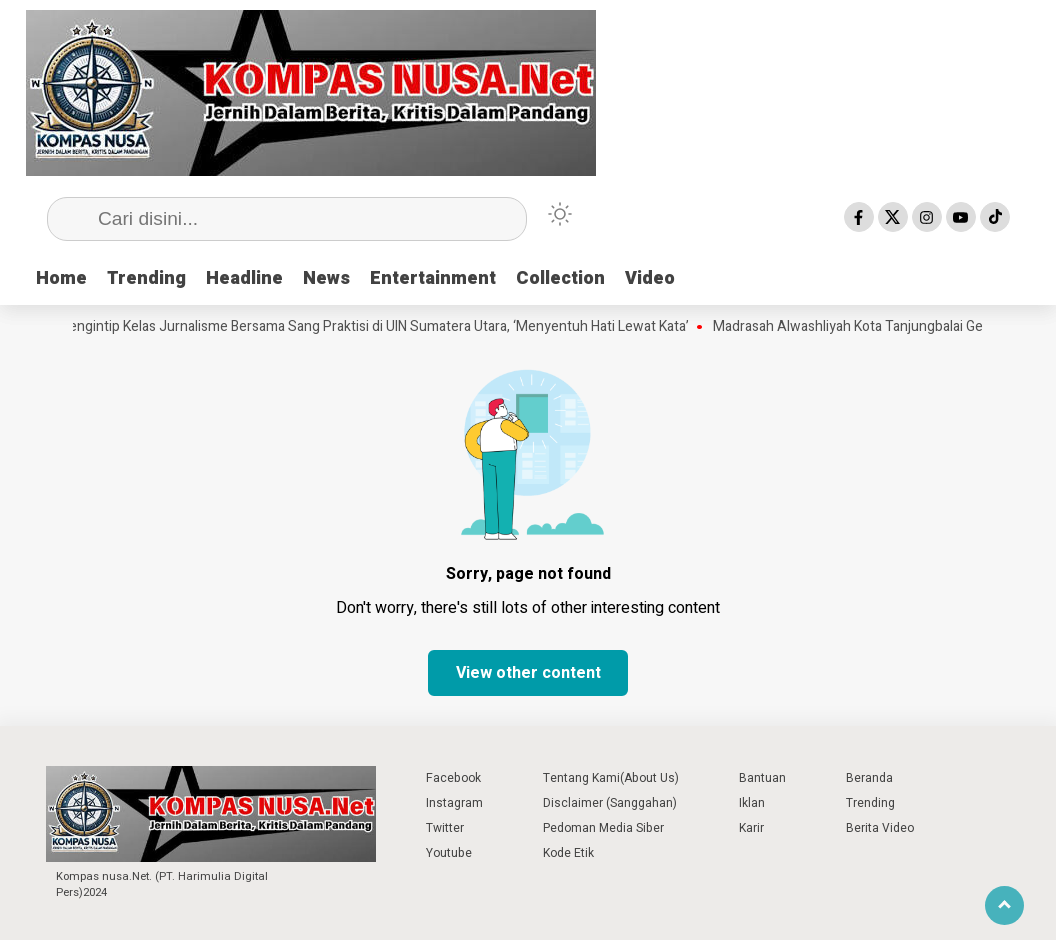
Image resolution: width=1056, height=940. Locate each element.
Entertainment (433, 278)
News (326, 278)
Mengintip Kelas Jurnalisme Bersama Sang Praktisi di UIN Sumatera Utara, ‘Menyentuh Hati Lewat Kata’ (379, 327)
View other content (528, 673)
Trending (146, 278)
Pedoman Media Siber (603, 828)
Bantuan (762, 778)
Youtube (449, 853)
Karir (751, 828)
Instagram (454, 803)
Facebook (453, 778)
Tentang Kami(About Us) (611, 778)
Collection (560, 278)
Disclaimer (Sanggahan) (610, 803)
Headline (244, 278)
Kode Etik (568, 853)
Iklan (752, 803)
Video (650, 278)
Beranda (869, 778)
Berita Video (880, 828)
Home (61, 278)
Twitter (445, 828)
